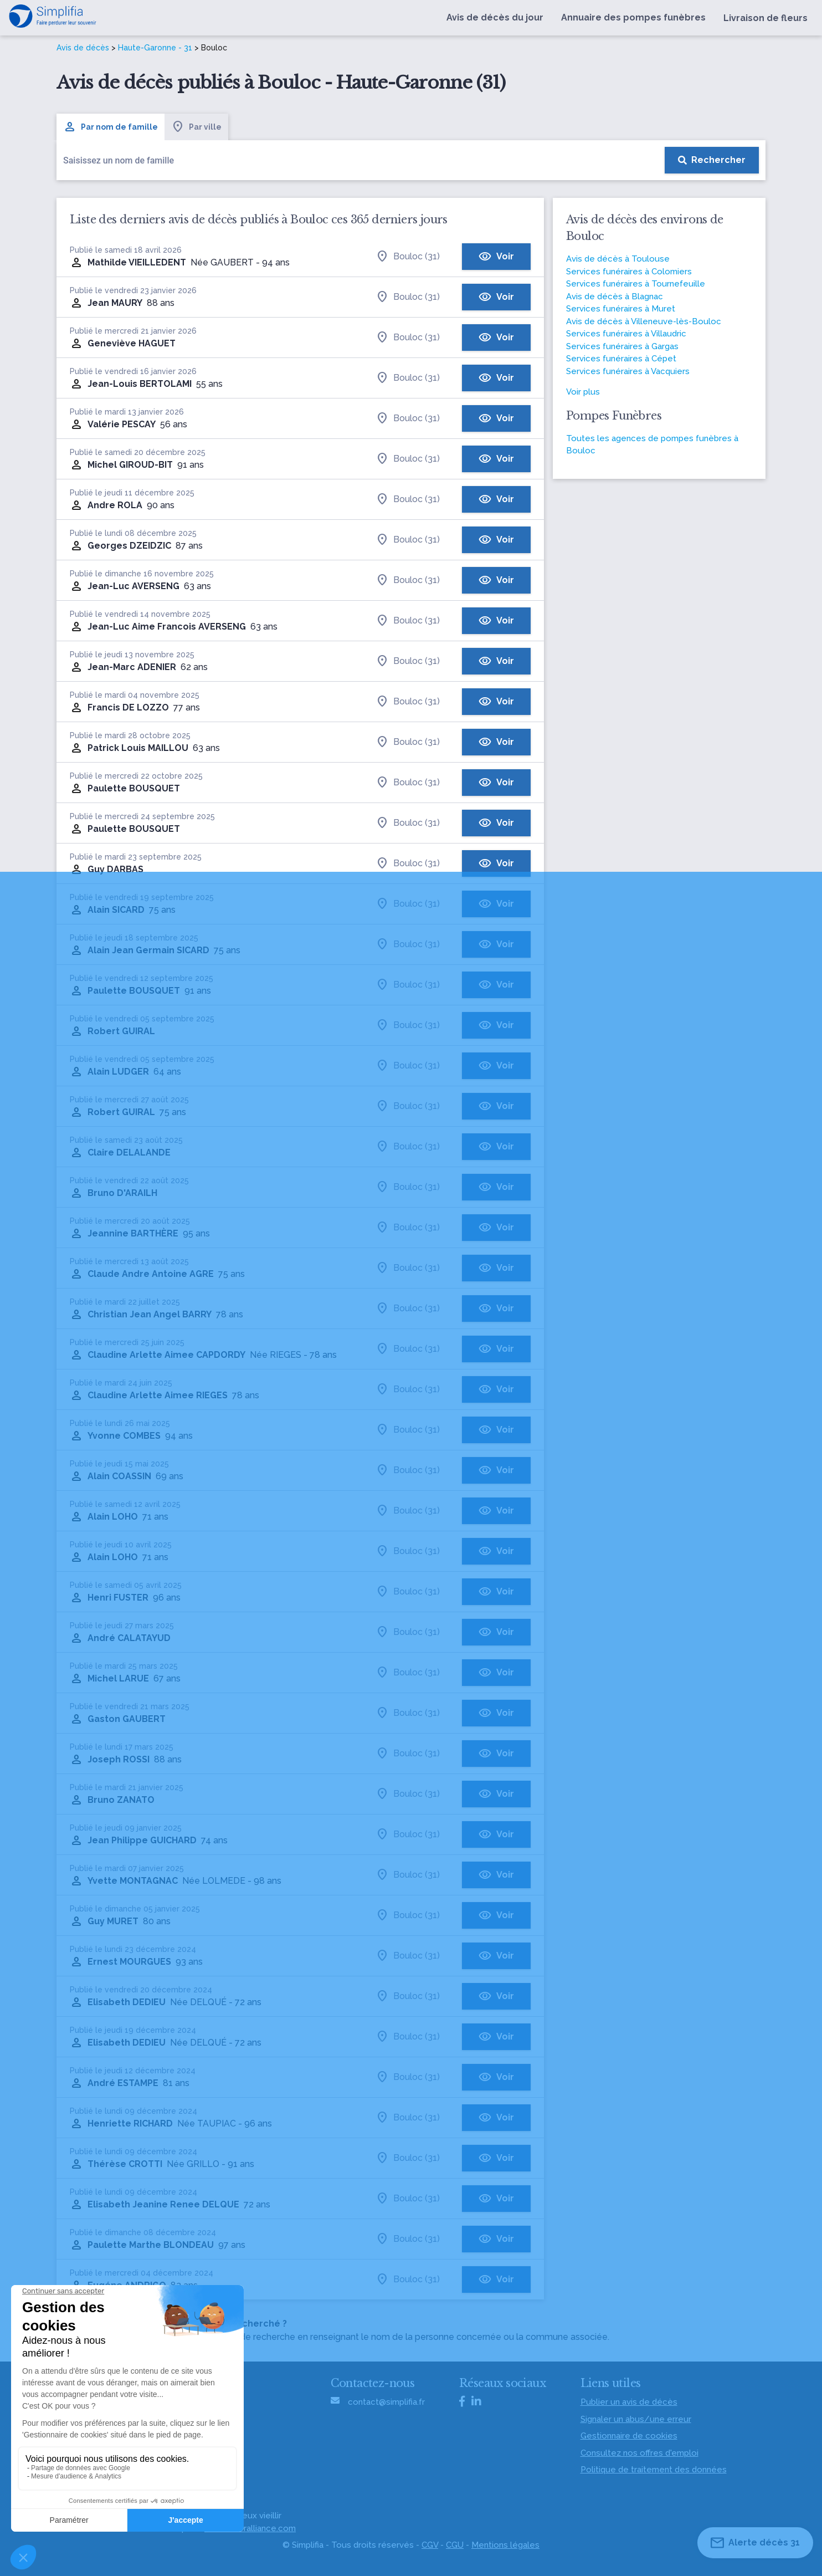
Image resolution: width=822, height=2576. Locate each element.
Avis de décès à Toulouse (618, 259)
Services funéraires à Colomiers (629, 272)
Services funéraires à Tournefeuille (635, 284)
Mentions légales (505, 2545)
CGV (430, 2545)
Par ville (196, 127)
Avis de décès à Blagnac (614, 296)
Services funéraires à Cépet (621, 359)
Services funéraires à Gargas (622, 346)
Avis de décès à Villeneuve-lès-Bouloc (643, 321)
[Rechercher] (712, 160)
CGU (455, 2545)
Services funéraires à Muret (620, 309)
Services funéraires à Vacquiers (628, 371)
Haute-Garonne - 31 (155, 47)
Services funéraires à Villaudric (626, 334)
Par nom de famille (110, 127)
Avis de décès (82, 47)
